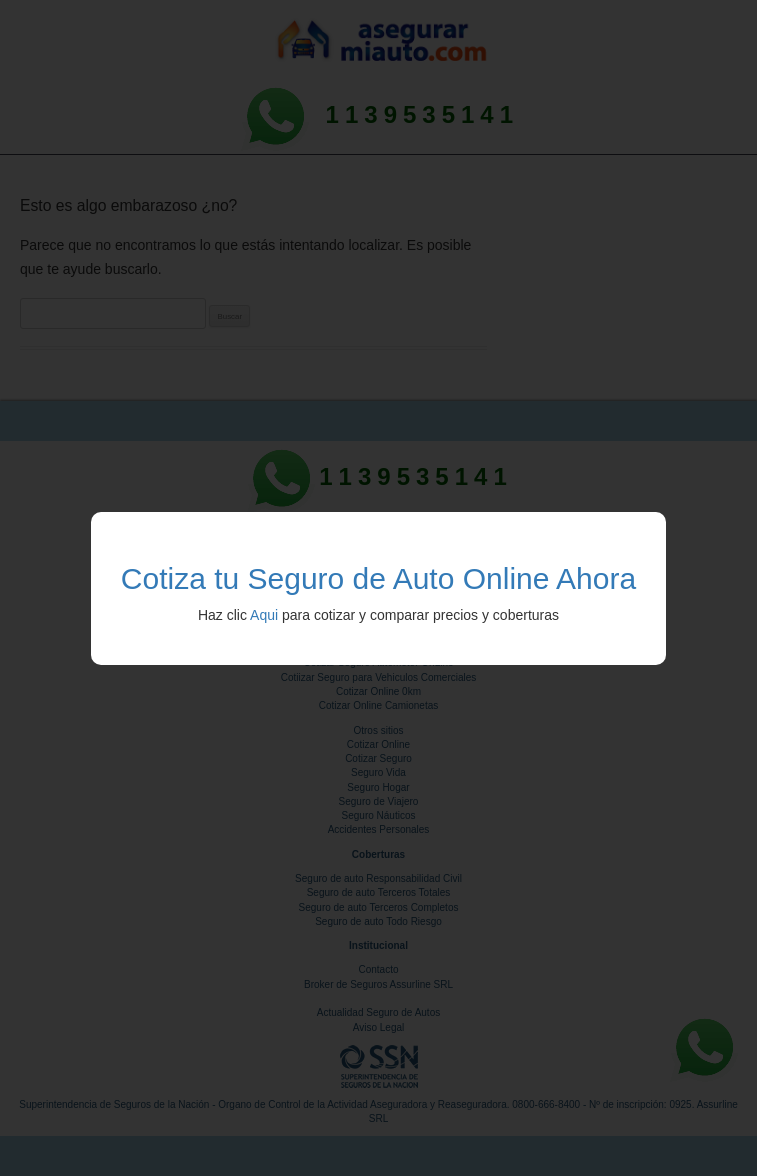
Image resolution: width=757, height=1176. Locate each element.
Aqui (264, 615)
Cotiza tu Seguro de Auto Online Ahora (378, 578)
